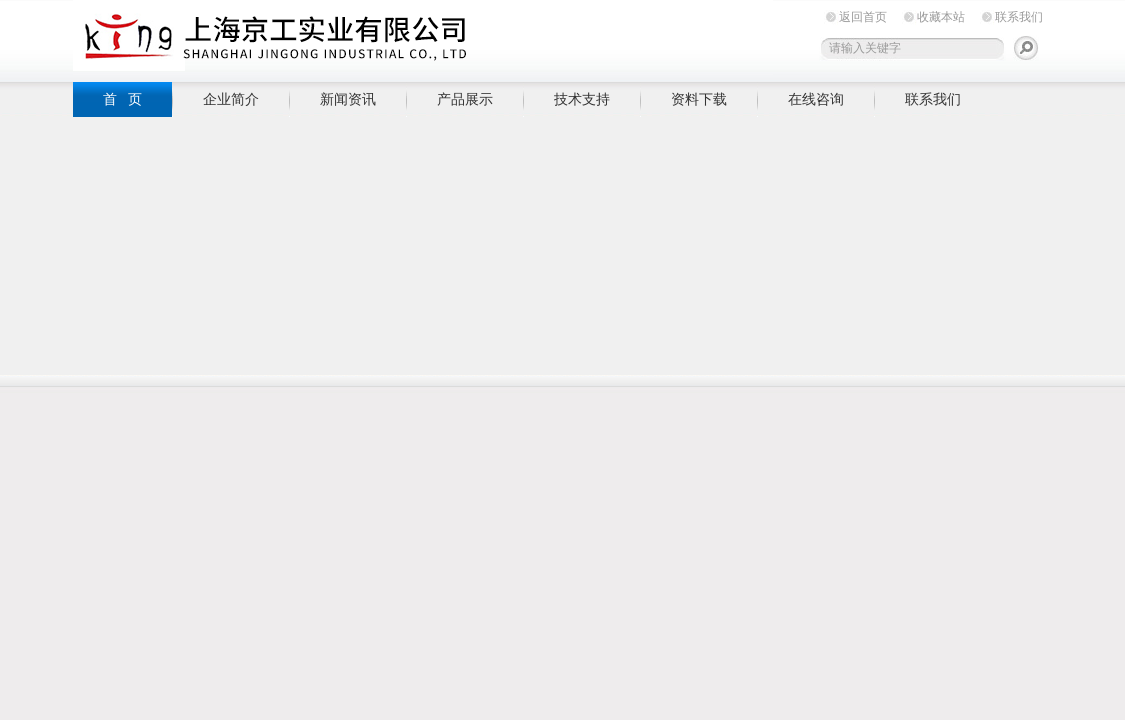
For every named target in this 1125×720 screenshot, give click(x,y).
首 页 (123, 99)
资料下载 (699, 99)
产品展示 (465, 99)
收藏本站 (941, 17)
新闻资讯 (348, 99)
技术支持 (582, 99)
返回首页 (863, 17)
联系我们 (1019, 17)
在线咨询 (816, 99)
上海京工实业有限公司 (423, 37)
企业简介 (231, 99)
